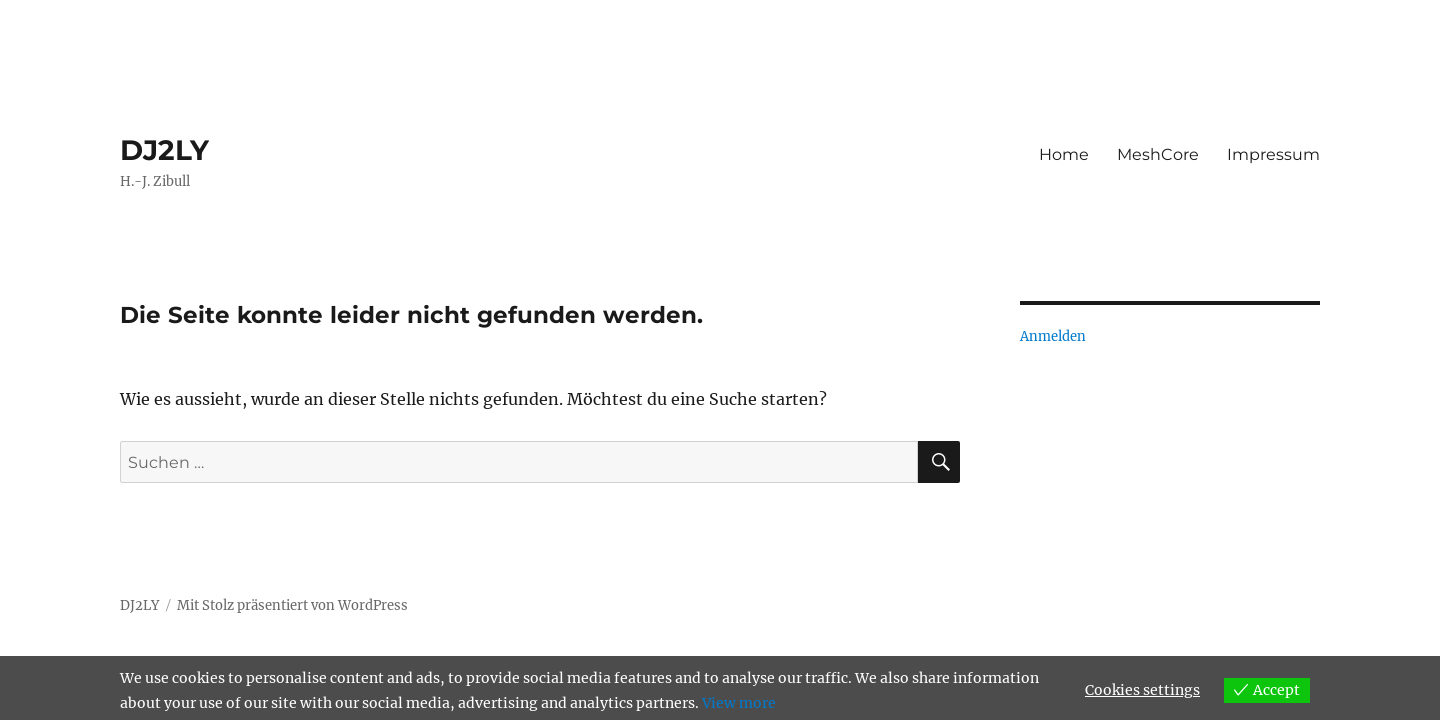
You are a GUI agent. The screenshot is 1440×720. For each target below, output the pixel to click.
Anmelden (1053, 336)
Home (1064, 154)
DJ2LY (164, 150)
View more (739, 703)
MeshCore (1158, 154)
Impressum (1273, 154)
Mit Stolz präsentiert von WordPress (292, 605)
